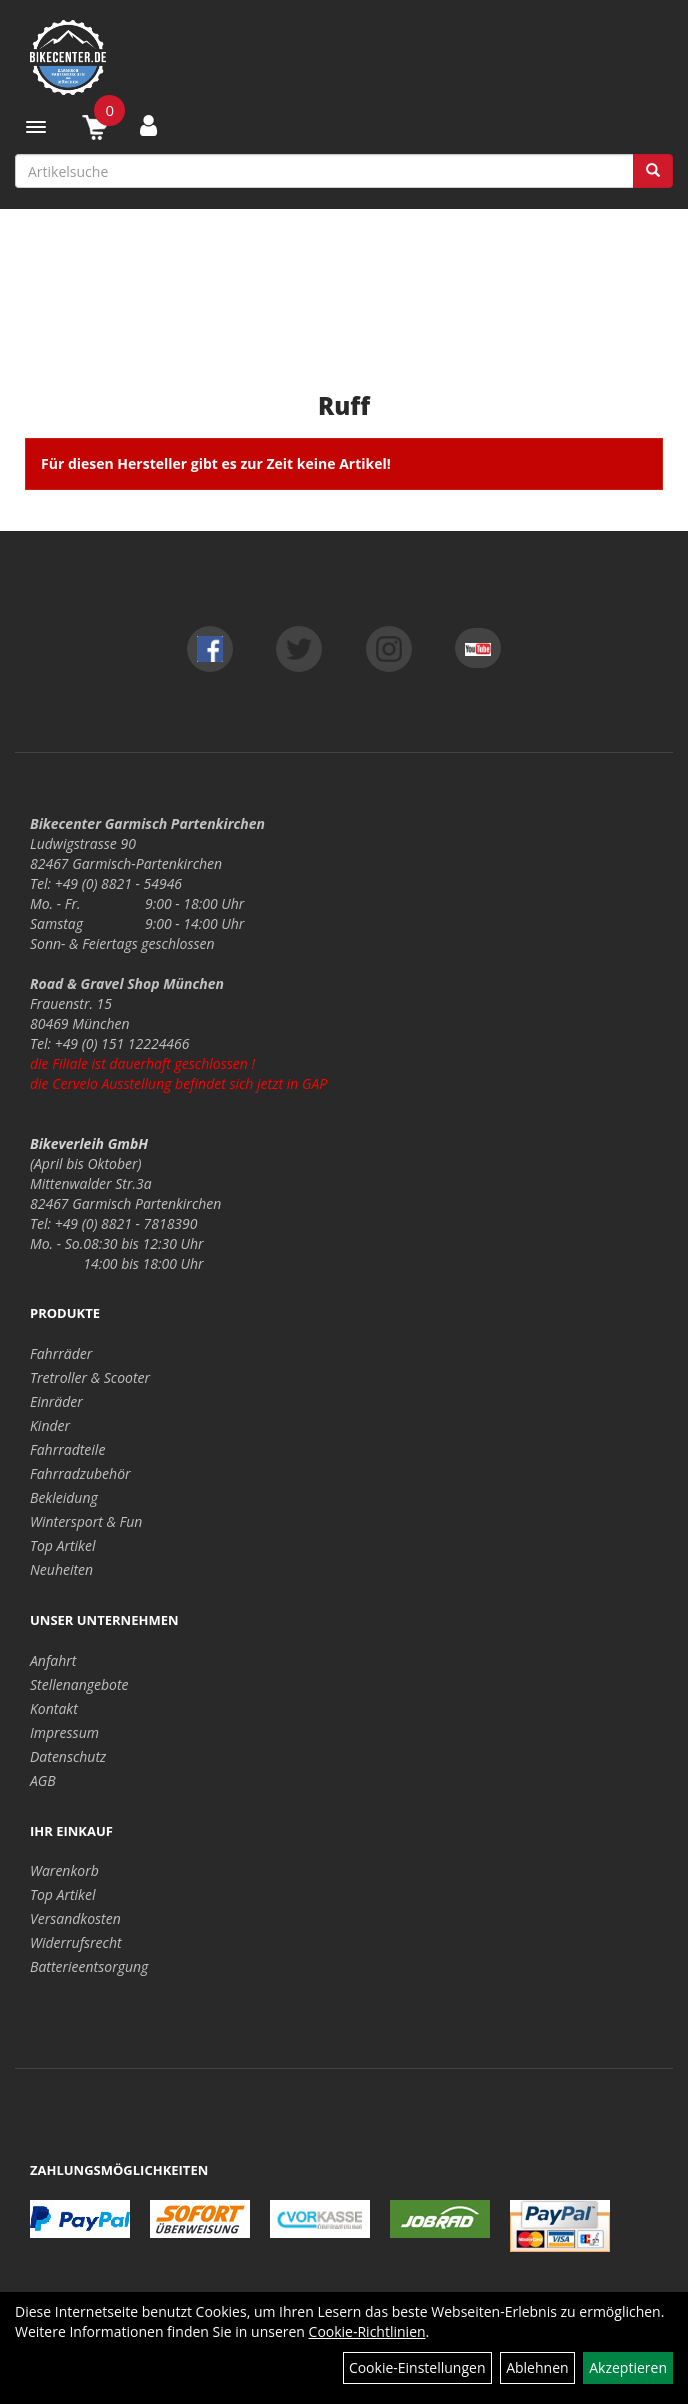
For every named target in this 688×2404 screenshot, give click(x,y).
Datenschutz (68, 1756)
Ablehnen (537, 2367)
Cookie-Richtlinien (367, 2331)
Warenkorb (64, 1870)
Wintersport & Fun (86, 1521)
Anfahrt (53, 1660)
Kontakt (54, 1708)
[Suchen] (653, 171)
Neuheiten (61, 1569)
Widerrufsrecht (76, 1942)
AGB (43, 1780)
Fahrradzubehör (80, 1473)
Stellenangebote (79, 1684)
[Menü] (36, 127)
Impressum (64, 1732)
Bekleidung (64, 1497)
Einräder (56, 1401)
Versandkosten (75, 1918)
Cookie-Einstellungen (417, 2367)
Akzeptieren (628, 2367)
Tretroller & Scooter (90, 1377)
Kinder (50, 1425)
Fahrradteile (67, 1449)
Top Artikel (62, 1545)
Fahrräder (61, 1353)
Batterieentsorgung (89, 1966)
